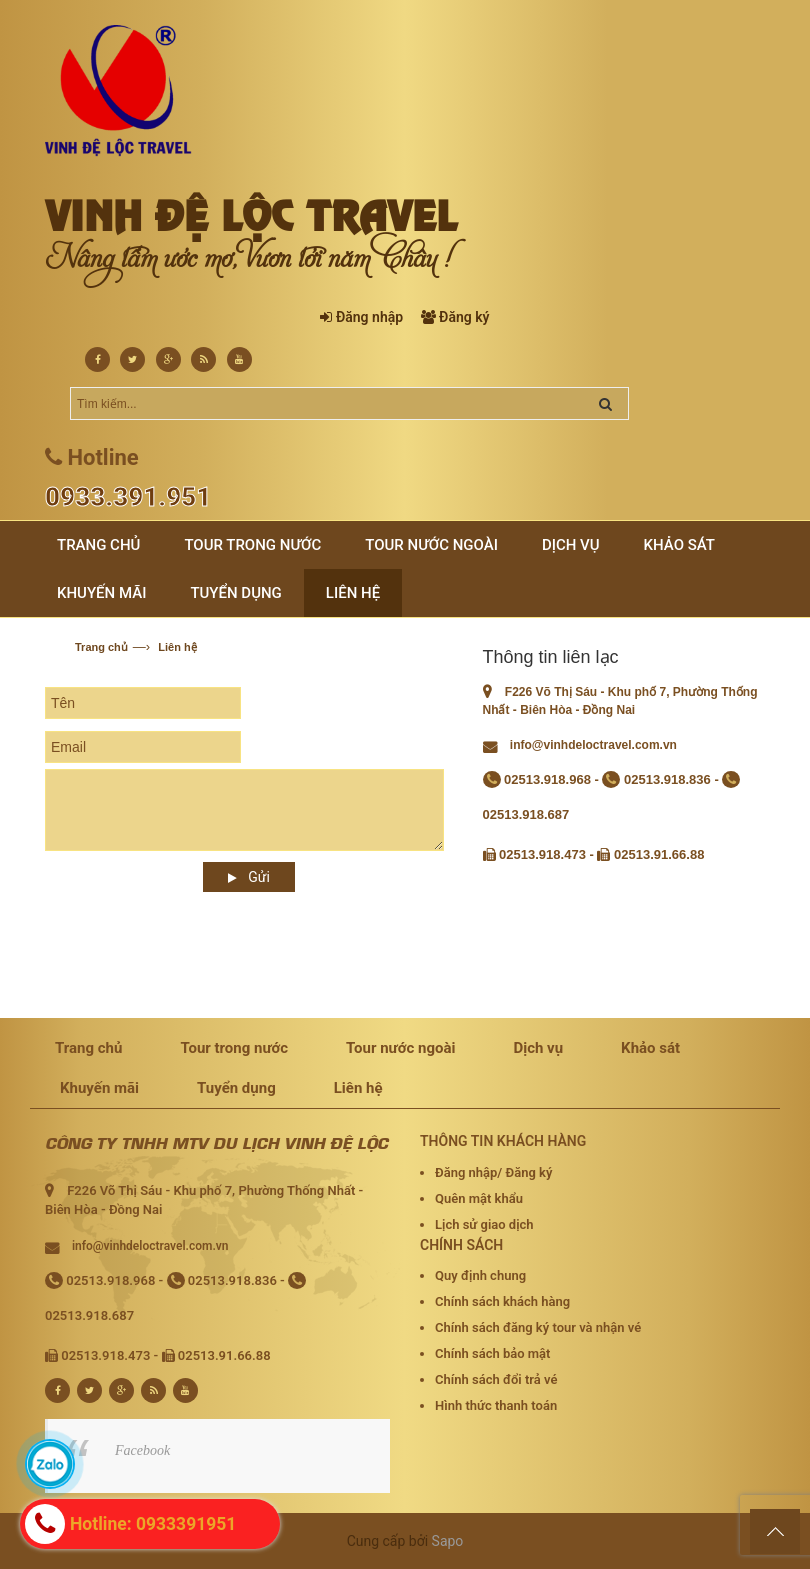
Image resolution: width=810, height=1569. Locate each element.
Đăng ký (464, 317)
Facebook (142, 1450)
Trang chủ (101, 647)
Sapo (448, 1541)
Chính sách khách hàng (502, 1301)
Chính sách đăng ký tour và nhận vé (538, 1327)
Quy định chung (480, 1275)
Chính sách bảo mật (492, 1353)
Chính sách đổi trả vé (496, 1379)
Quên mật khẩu (479, 1198)
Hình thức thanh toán (496, 1405)
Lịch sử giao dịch (484, 1224)
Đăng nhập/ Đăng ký (493, 1172)
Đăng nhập (369, 317)
